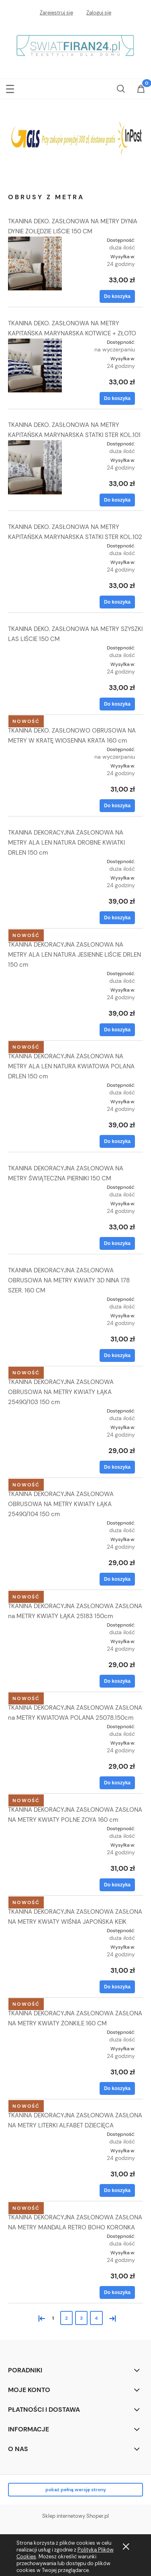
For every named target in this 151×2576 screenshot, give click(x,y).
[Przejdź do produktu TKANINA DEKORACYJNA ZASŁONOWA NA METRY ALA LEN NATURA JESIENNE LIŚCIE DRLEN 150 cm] (35, 976)
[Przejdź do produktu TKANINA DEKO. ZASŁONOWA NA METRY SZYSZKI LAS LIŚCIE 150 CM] (35, 650)
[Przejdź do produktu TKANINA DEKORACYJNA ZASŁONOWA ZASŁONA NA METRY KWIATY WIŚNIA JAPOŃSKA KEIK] (35, 1933)
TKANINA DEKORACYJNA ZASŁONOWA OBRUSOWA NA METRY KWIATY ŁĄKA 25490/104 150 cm (61, 1504)
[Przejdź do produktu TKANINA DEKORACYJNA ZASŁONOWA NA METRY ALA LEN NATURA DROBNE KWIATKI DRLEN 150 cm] (35, 864)
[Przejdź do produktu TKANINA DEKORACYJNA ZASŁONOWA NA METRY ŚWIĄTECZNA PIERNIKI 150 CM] (35, 1190)
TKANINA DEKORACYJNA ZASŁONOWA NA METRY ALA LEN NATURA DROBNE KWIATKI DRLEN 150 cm (66, 843)
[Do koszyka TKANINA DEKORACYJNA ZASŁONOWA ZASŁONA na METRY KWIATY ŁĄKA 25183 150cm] (117, 1681)
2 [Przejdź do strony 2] (66, 2318)
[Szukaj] (121, 87)
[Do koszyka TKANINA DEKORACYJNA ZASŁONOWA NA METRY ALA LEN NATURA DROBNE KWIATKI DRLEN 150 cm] (117, 917)
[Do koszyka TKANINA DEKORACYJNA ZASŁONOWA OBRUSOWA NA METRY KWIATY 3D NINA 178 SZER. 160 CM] (117, 1355)
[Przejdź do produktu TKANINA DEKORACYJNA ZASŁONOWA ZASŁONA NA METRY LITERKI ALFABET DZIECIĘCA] (35, 2137)
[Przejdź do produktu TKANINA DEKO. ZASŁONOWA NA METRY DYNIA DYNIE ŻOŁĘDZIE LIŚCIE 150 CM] (35, 263)
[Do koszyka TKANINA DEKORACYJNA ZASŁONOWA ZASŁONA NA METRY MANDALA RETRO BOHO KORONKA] (117, 2292)
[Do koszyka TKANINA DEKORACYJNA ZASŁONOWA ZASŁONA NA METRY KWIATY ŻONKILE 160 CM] (117, 2088)
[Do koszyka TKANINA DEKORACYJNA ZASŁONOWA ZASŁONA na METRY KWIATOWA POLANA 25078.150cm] (117, 1782)
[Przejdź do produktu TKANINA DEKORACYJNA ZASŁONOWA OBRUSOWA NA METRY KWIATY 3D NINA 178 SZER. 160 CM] (35, 1302)
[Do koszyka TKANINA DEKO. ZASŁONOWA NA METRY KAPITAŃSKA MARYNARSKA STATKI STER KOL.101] (117, 500)
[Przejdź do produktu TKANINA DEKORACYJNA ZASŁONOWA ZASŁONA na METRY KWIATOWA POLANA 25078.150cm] (35, 1729)
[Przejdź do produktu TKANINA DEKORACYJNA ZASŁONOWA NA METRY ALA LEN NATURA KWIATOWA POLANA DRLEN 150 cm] (35, 1088)
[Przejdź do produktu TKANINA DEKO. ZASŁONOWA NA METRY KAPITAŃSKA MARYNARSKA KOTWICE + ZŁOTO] (35, 365)
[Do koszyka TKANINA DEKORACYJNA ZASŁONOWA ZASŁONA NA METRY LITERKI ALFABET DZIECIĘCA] (117, 2190)
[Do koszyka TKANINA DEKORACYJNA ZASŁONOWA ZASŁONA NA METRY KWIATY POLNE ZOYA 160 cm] (117, 1884)
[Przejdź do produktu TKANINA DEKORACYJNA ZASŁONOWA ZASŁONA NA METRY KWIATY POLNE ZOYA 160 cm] (35, 1831)
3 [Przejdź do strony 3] (81, 2318)
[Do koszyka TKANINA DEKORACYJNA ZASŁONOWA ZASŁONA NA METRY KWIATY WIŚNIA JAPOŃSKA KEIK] (117, 1986)
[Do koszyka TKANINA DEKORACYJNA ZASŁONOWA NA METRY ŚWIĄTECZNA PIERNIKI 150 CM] (117, 1243)
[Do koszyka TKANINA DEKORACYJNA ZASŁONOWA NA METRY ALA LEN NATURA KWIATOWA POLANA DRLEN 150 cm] (117, 1141)
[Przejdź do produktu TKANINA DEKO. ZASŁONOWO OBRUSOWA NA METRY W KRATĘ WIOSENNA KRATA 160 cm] (35, 752)
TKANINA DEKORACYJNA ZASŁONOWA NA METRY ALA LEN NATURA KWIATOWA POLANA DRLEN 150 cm (71, 1066)
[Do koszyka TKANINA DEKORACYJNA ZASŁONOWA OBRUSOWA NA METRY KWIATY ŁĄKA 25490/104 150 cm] (117, 1579)
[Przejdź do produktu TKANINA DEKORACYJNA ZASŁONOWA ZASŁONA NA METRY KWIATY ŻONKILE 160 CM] (35, 2035)
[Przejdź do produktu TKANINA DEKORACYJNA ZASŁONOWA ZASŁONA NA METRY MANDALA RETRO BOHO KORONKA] (35, 2239)
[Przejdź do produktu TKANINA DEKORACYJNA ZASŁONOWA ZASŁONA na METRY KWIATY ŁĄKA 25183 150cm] (35, 1627)
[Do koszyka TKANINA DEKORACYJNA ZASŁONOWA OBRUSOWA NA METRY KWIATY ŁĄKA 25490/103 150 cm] (117, 1467)
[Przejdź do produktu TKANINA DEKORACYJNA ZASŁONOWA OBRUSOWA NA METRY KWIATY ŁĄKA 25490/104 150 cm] (35, 1525)
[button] (10, 87)
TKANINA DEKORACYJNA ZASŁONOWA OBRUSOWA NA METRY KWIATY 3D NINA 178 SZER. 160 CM (69, 1280)
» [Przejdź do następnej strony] (110, 2317)
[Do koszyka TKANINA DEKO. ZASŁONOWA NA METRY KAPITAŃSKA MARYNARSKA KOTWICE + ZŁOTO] (117, 398)
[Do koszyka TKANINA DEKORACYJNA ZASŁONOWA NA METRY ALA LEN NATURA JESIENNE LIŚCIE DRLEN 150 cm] (117, 1029)
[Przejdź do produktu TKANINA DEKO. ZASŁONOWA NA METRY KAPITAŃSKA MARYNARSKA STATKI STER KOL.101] (35, 467)
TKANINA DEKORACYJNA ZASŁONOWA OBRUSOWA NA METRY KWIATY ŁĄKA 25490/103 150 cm (61, 1392)
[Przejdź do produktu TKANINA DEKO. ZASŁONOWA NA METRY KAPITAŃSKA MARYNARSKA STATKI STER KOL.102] (35, 548)
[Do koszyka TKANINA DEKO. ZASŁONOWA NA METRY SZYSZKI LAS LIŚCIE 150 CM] (117, 704)
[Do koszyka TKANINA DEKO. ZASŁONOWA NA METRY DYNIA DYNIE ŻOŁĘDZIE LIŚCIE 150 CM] (117, 296)
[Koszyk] (141, 89)
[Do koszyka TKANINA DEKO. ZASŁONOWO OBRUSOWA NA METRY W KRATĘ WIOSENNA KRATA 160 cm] (117, 805)
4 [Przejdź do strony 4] (96, 2318)
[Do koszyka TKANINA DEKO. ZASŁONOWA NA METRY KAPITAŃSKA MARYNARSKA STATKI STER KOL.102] (117, 602)
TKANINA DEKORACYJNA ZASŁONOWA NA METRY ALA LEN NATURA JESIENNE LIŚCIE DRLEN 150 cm (74, 955)
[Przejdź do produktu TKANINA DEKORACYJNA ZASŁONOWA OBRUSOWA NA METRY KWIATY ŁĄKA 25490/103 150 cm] (35, 1413)
